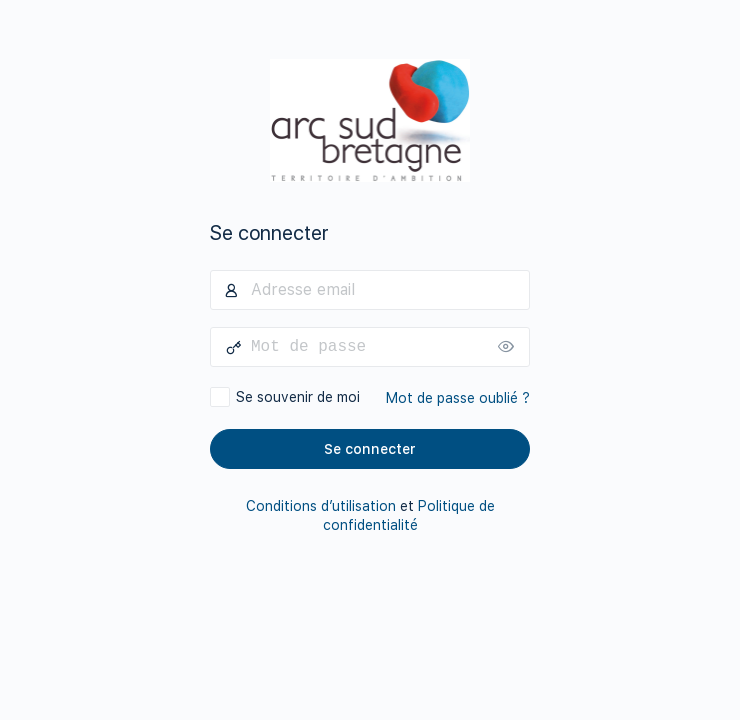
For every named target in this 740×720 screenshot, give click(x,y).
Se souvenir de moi (298, 397)
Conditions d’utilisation (321, 506)
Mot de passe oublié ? (458, 398)
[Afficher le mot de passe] (510, 347)
